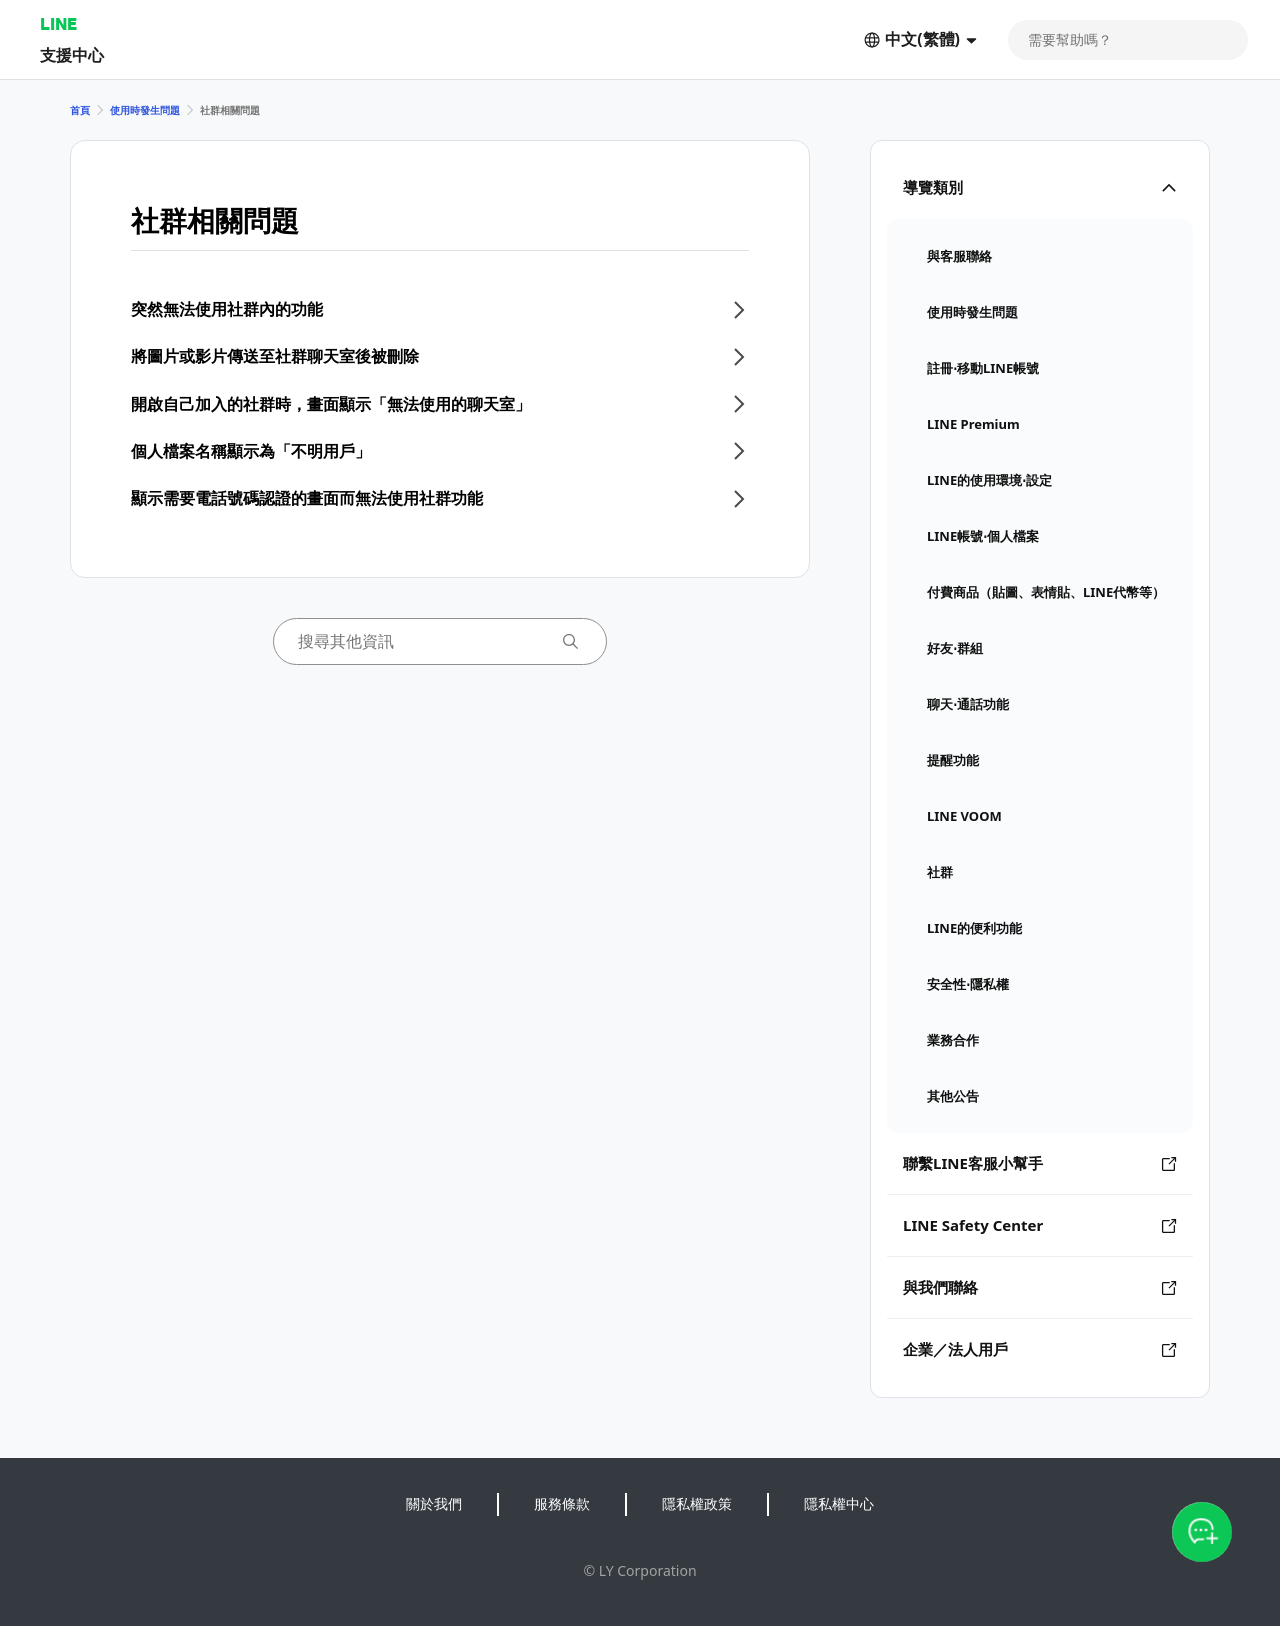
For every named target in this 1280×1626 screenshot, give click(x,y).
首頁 (80, 110)
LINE (58, 23)
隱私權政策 (697, 1503)
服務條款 (562, 1503)
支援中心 (72, 54)
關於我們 (434, 1503)
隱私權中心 (839, 1503)
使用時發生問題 (145, 110)
